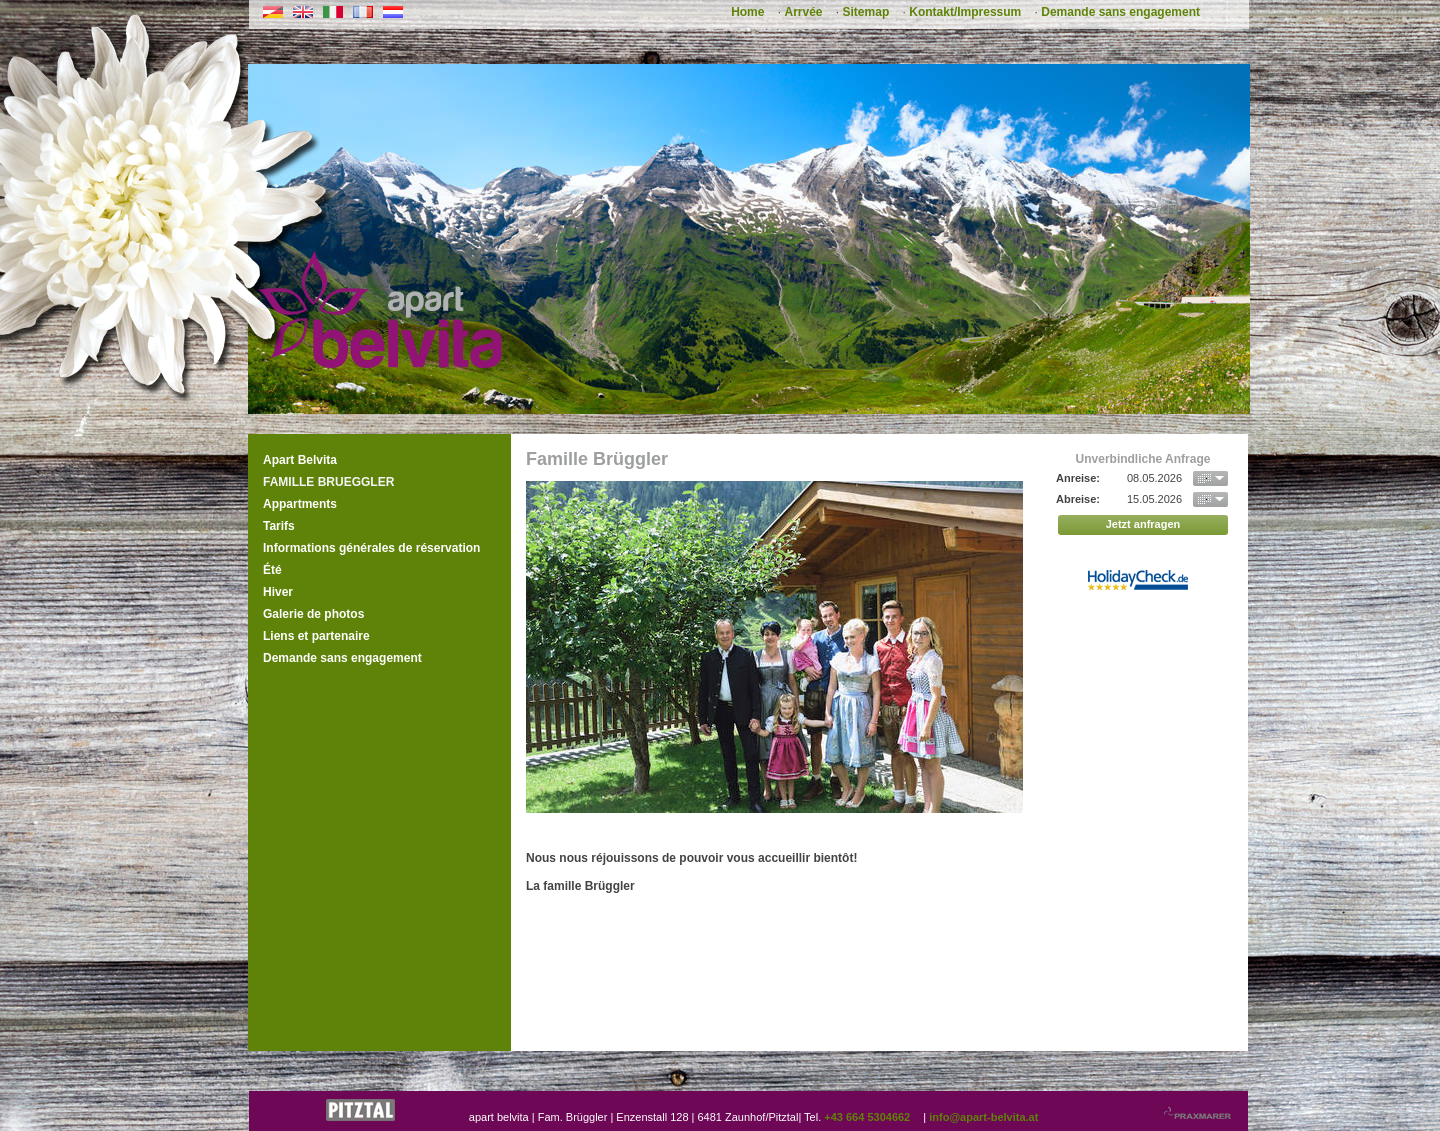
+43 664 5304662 (867, 1117)
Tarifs (279, 526)
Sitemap (866, 12)
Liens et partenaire (316, 636)
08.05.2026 (1154, 478)
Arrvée (803, 12)
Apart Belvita (300, 460)
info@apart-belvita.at (983, 1117)
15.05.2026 (1154, 499)
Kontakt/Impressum (965, 12)
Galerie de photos (313, 614)
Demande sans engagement (1120, 12)
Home (747, 12)
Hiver (278, 592)
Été (272, 570)
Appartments (300, 504)
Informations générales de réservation (371, 548)
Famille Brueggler (328, 482)
